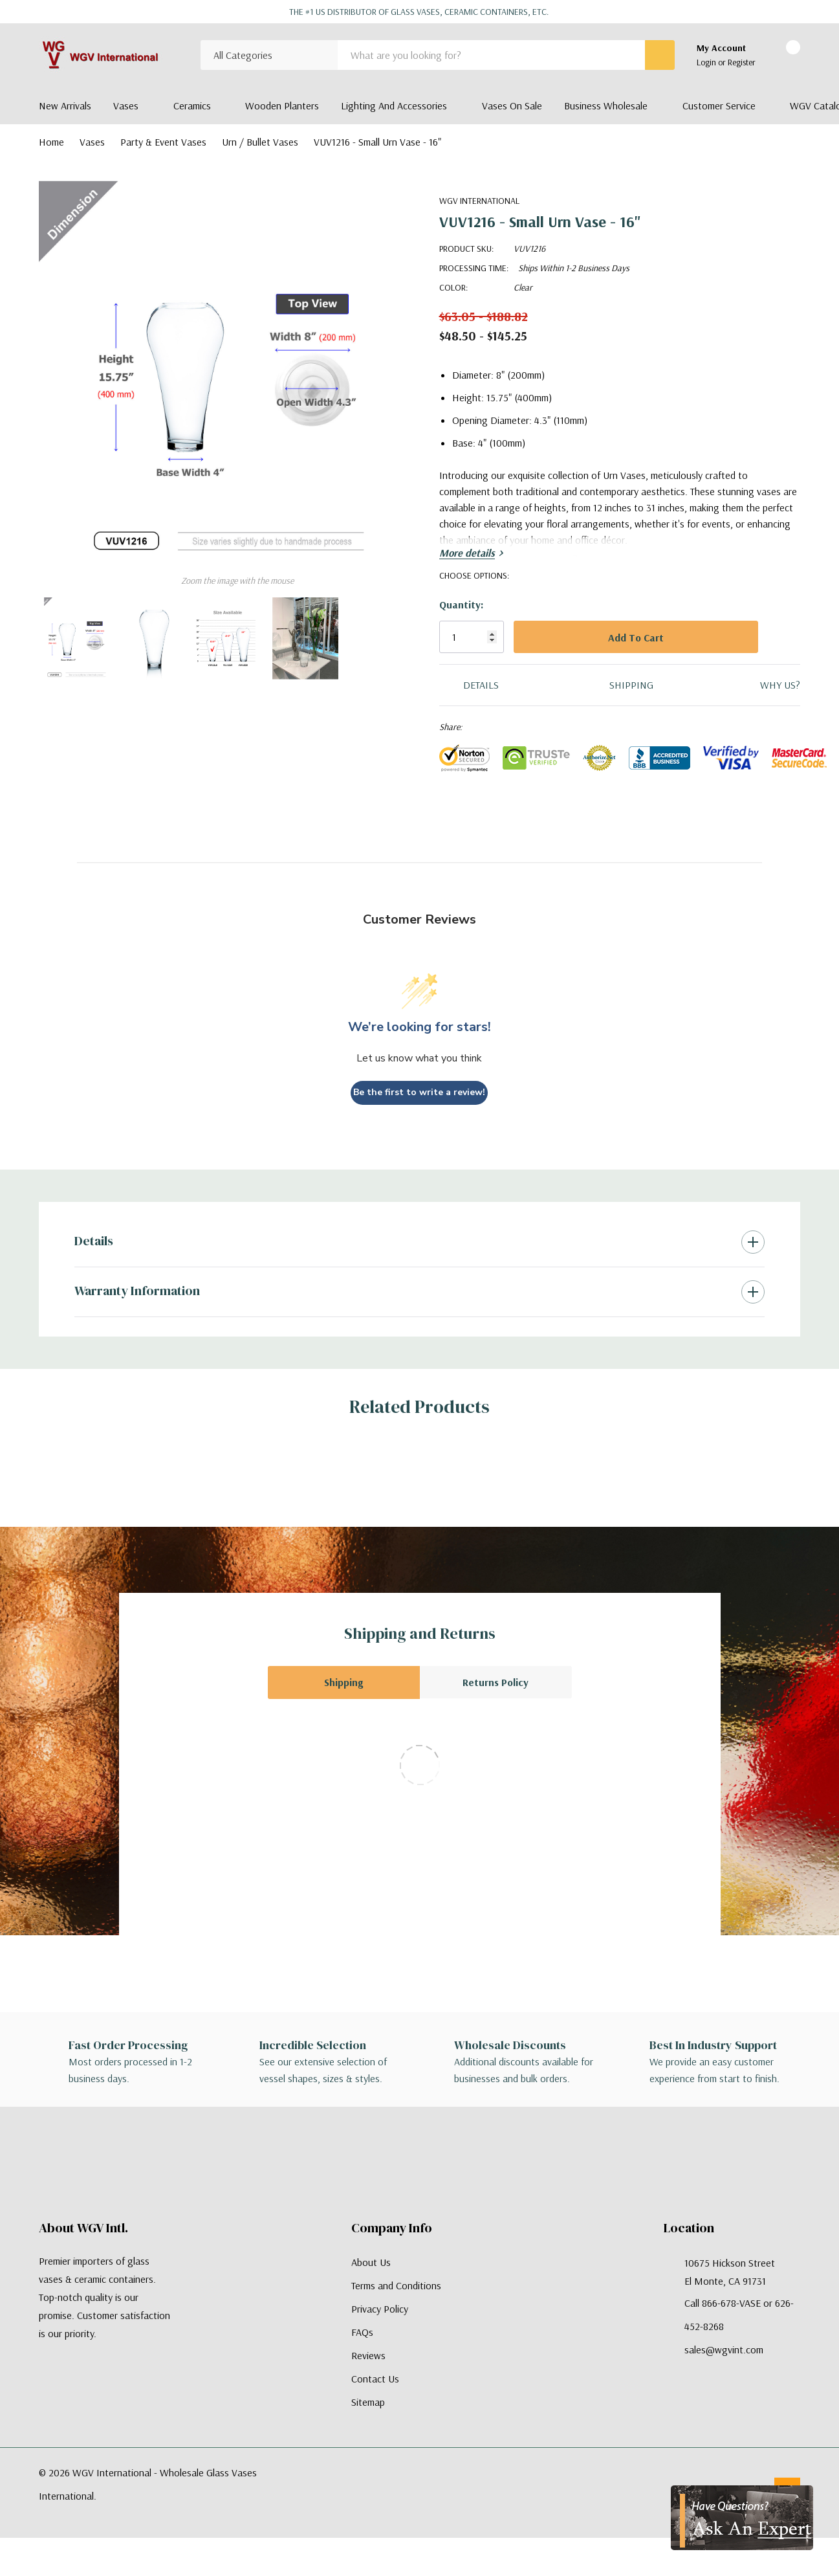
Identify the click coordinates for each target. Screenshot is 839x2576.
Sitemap (368, 2401)
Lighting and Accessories (394, 105)
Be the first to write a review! (419, 1092)
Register (742, 62)
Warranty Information (137, 1291)
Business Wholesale (606, 105)
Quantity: (461, 604)
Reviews (368, 2355)
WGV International (479, 200)
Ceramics (192, 105)
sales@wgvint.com (723, 2349)
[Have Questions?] (742, 2517)
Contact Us (375, 2378)
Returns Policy (495, 1682)
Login (707, 62)
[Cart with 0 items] (781, 55)
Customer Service (719, 105)
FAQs (362, 2332)
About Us (371, 2262)
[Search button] (660, 55)
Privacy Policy (379, 2308)
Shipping (343, 1682)
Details (93, 1241)
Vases (125, 105)
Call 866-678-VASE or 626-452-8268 (739, 2314)
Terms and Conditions (396, 2285)
